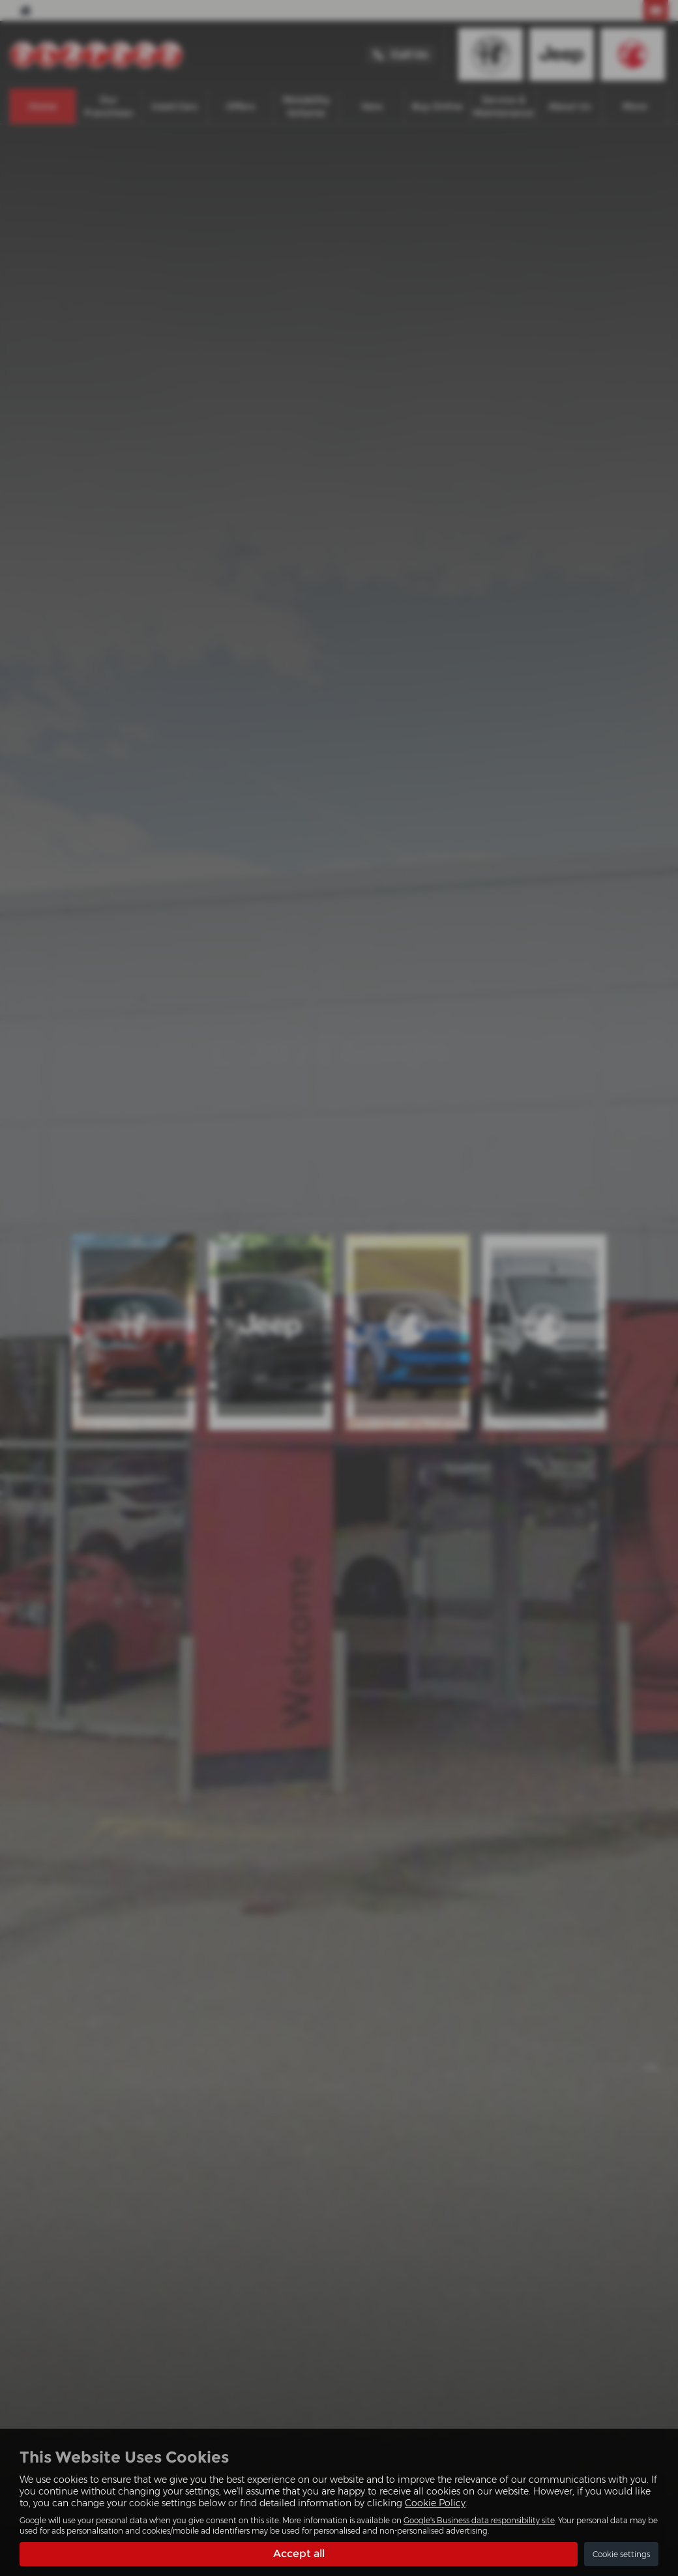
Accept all (299, 2553)
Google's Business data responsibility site (479, 2520)
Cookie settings (621, 2554)
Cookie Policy (435, 2503)
